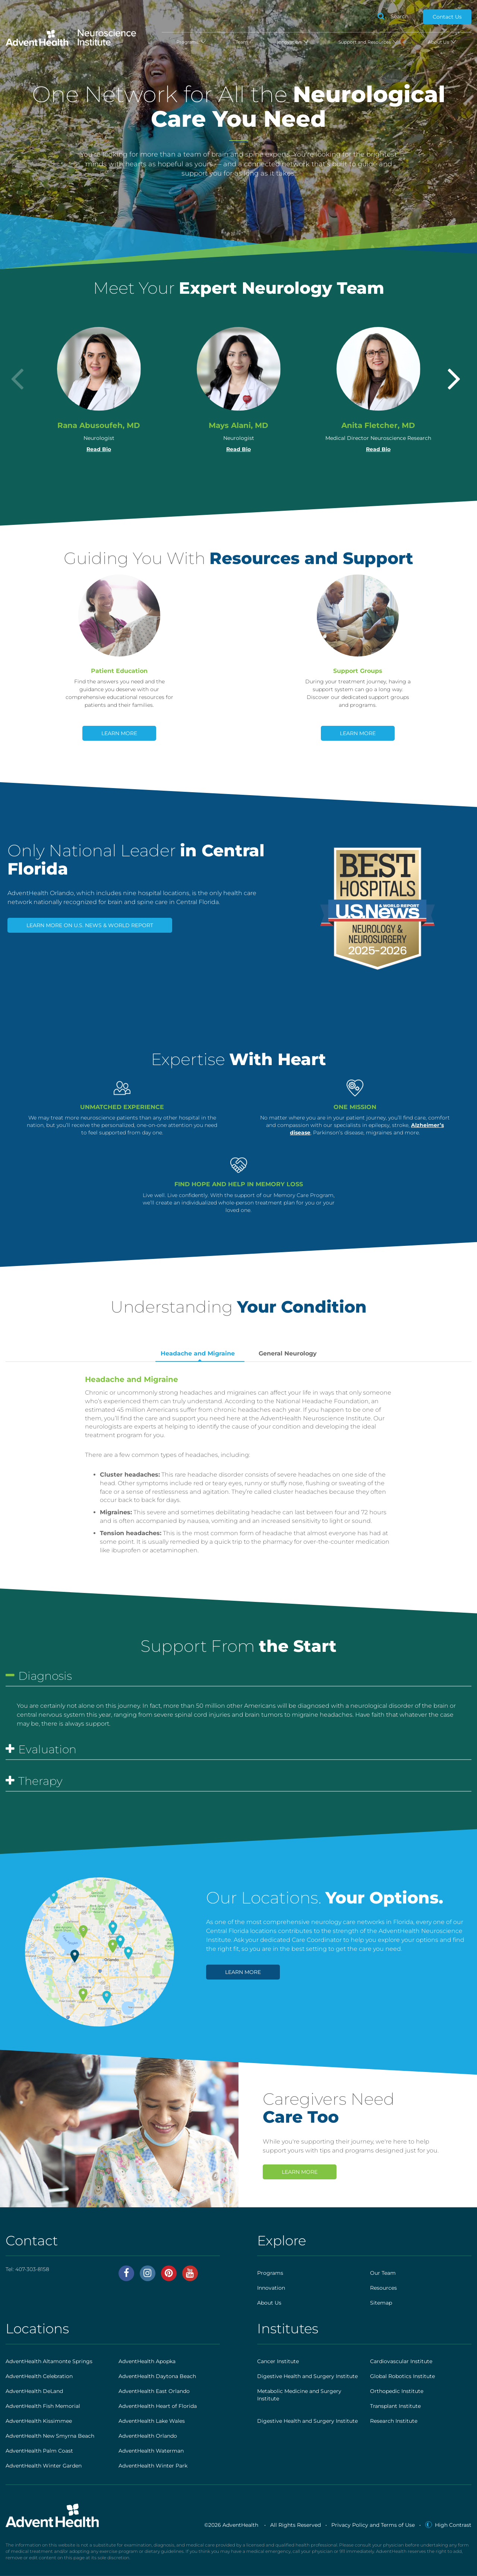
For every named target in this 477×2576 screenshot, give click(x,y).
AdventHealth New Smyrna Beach (50, 2435)
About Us (442, 42)
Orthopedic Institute (396, 2391)
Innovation (293, 42)
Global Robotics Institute (402, 2376)
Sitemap (381, 2302)
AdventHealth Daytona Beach (157, 2376)
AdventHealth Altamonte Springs (49, 2361)
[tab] (238, 1678)
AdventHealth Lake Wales (152, 2421)
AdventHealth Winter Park (153, 2465)
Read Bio (98, 449)
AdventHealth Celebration (39, 2376)
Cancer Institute (278, 2361)
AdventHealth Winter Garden (44, 2465)
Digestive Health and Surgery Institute (307, 2376)
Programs (191, 42)
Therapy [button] (34, 1781)
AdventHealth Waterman (151, 2450)
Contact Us (447, 16)
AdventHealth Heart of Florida (158, 2406)
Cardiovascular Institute (401, 2361)
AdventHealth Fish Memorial (43, 2406)
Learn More (119, 733)
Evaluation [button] (41, 1749)
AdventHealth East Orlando (154, 2391)
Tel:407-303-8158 (27, 2269)
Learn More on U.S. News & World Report (89, 925)
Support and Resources (368, 42)
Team (242, 42)
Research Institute (393, 2421)
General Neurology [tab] (288, 1353)
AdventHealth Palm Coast (39, 2450)
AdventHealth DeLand (34, 2391)
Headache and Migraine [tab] (198, 1353)
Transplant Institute (395, 2406)
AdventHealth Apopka (147, 2361)
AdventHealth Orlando (148, 2435)
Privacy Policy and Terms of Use (373, 2525)
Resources (383, 2287)
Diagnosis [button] (39, 1676)
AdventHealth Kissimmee (39, 2421)
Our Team (383, 2273)
